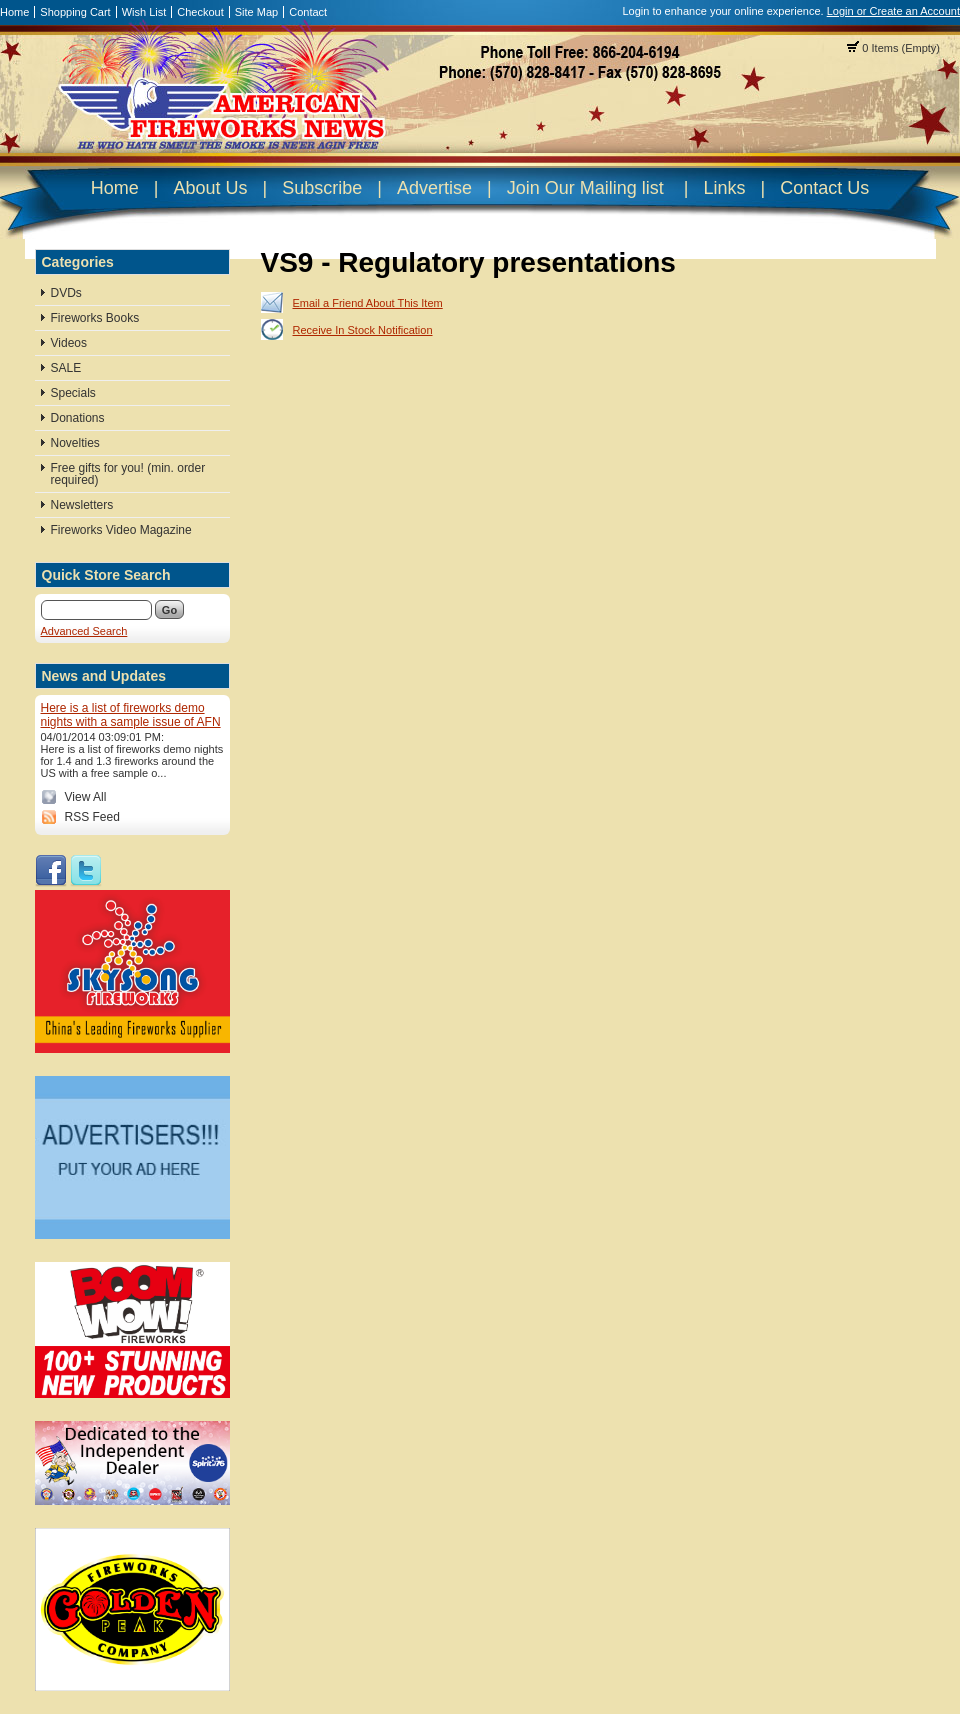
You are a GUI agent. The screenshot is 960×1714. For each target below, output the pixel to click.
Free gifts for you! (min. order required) (128, 474)
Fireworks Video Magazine (121, 530)
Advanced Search (84, 631)
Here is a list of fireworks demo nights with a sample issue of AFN (131, 715)
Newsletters (82, 505)
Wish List (144, 12)
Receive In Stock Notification (363, 330)
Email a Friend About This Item (368, 303)
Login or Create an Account (893, 11)
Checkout (200, 12)
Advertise (434, 188)
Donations (78, 418)
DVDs (66, 293)
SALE (66, 368)
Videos (69, 343)
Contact (308, 12)
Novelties (75, 443)
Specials (73, 393)
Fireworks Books (95, 318)
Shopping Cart (75, 12)
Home (14, 12)
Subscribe (322, 188)
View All (86, 797)
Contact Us (824, 188)
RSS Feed (92, 817)
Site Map (256, 12)
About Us (210, 188)
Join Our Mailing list (585, 188)
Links (724, 188)
